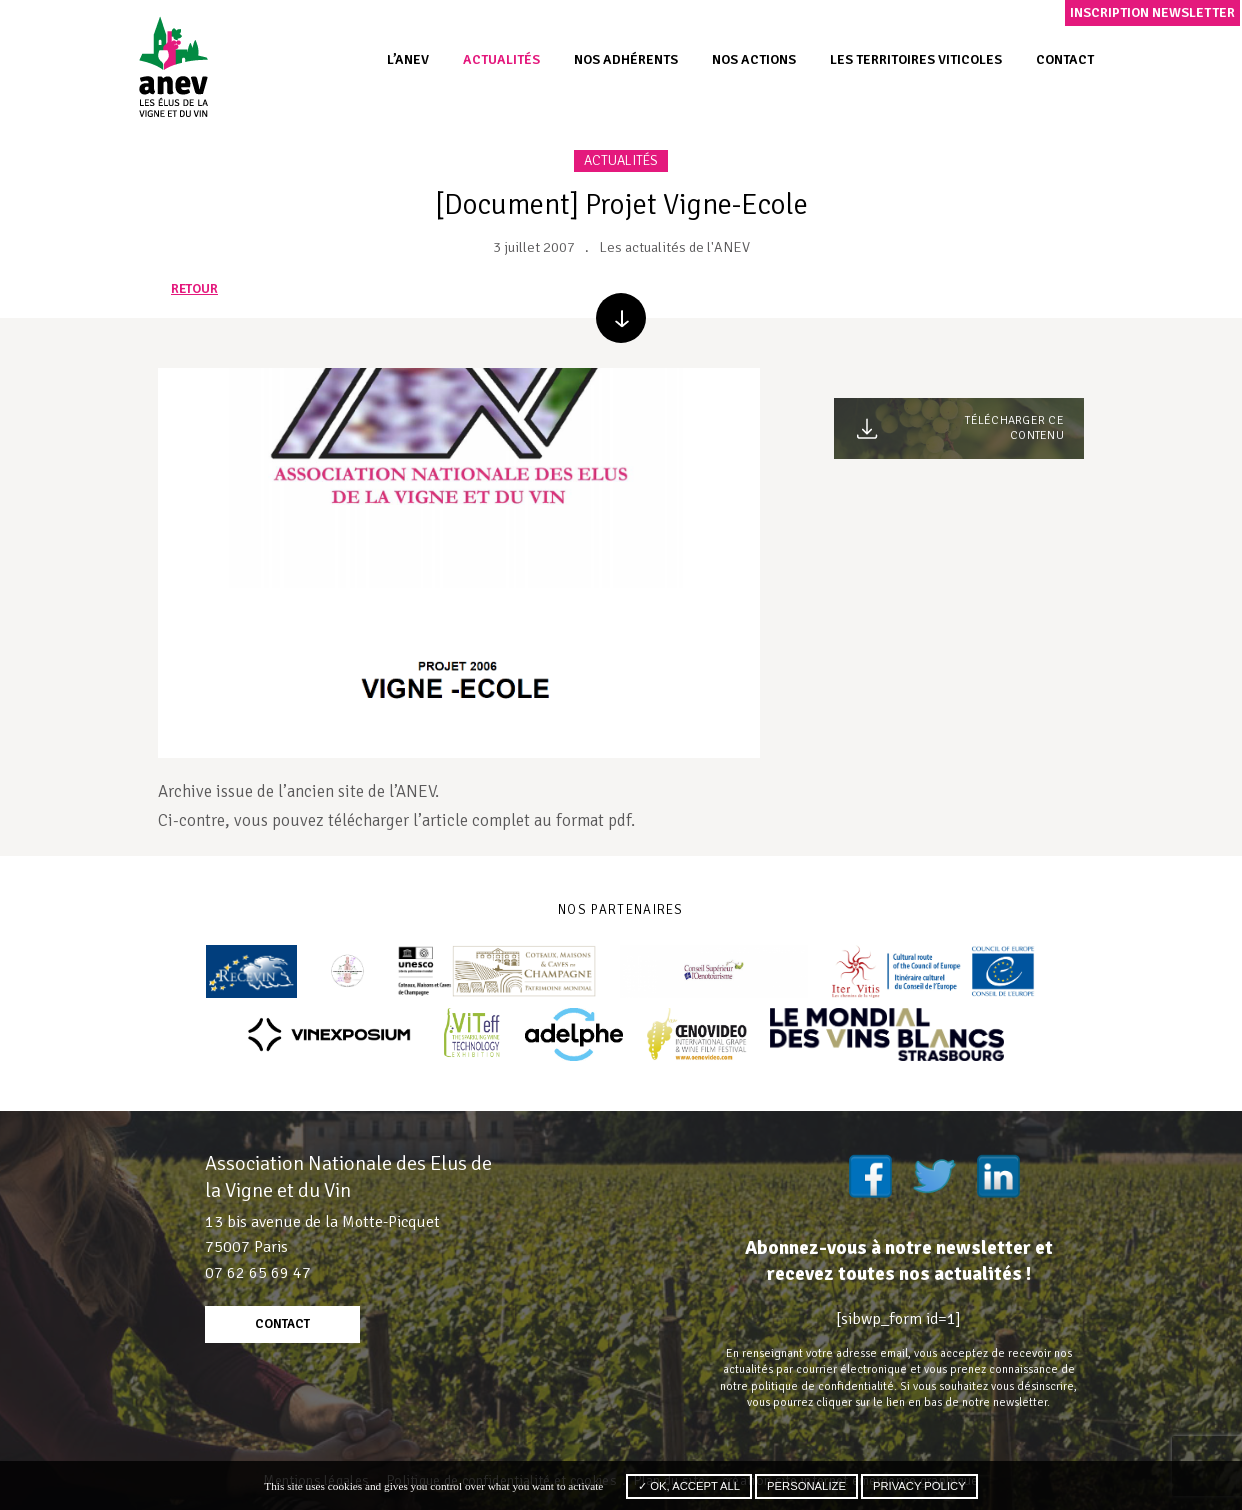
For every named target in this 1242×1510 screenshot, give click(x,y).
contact (282, 1324)
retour (194, 289)
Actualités (501, 59)
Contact (1065, 59)
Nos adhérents (626, 59)
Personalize (806, 1486)
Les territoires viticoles (916, 59)
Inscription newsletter (1152, 12)
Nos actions (754, 59)
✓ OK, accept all (689, 1486)
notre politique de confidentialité (807, 1386)
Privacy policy (919, 1486)
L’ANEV (408, 59)
